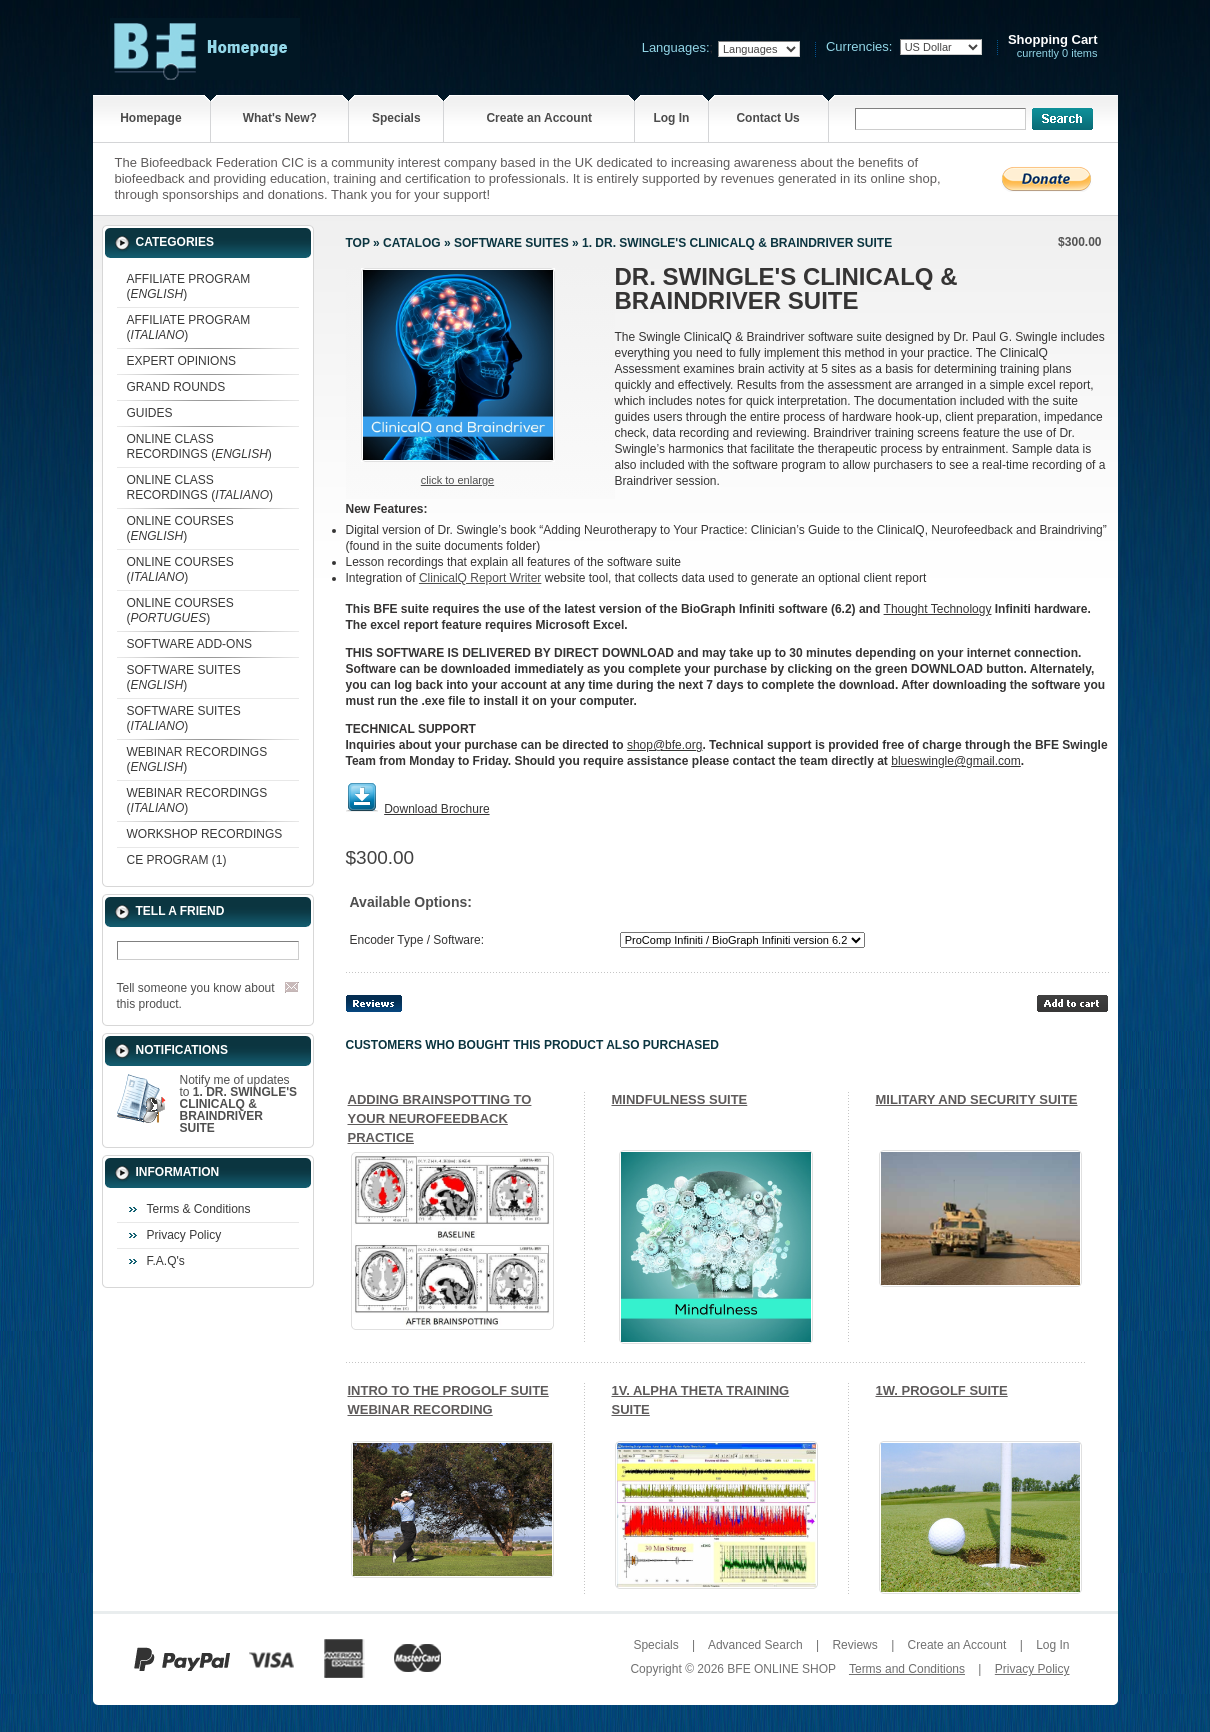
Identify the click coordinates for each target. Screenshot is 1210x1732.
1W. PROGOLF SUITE (942, 1390)
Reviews (854, 1645)
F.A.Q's (166, 1261)
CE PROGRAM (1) (177, 860)
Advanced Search (755, 1645)
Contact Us (767, 118)
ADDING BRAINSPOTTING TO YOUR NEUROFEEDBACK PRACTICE (440, 1118)
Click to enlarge (457, 480)
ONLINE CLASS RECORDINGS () (199, 446)
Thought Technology (938, 609)
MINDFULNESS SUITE (680, 1099)
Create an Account (539, 118)
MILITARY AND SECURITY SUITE (977, 1099)
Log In (671, 118)
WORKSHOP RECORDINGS (205, 834)
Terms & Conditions (199, 1209)
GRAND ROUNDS (176, 387)
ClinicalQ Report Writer (480, 578)
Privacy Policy (184, 1235)
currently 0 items (1053, 46)
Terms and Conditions (907, 1669)
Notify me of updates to (239, 1104)
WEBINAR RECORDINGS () (197, 759)
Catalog (412, 243)
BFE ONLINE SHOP (781, 1669)
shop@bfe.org (665, 745)
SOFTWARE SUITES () (184, 677)
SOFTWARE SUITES (511, 243)
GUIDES (150, 413)
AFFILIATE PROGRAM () (189, 286)
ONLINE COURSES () (180, 528)
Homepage (150, 118)
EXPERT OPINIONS (182, 361)
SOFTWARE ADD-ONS (190, 644)
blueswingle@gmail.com (956, 761)
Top (358, 243)
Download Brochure (436, 809)
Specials (396, 118)
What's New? (280, 118)
